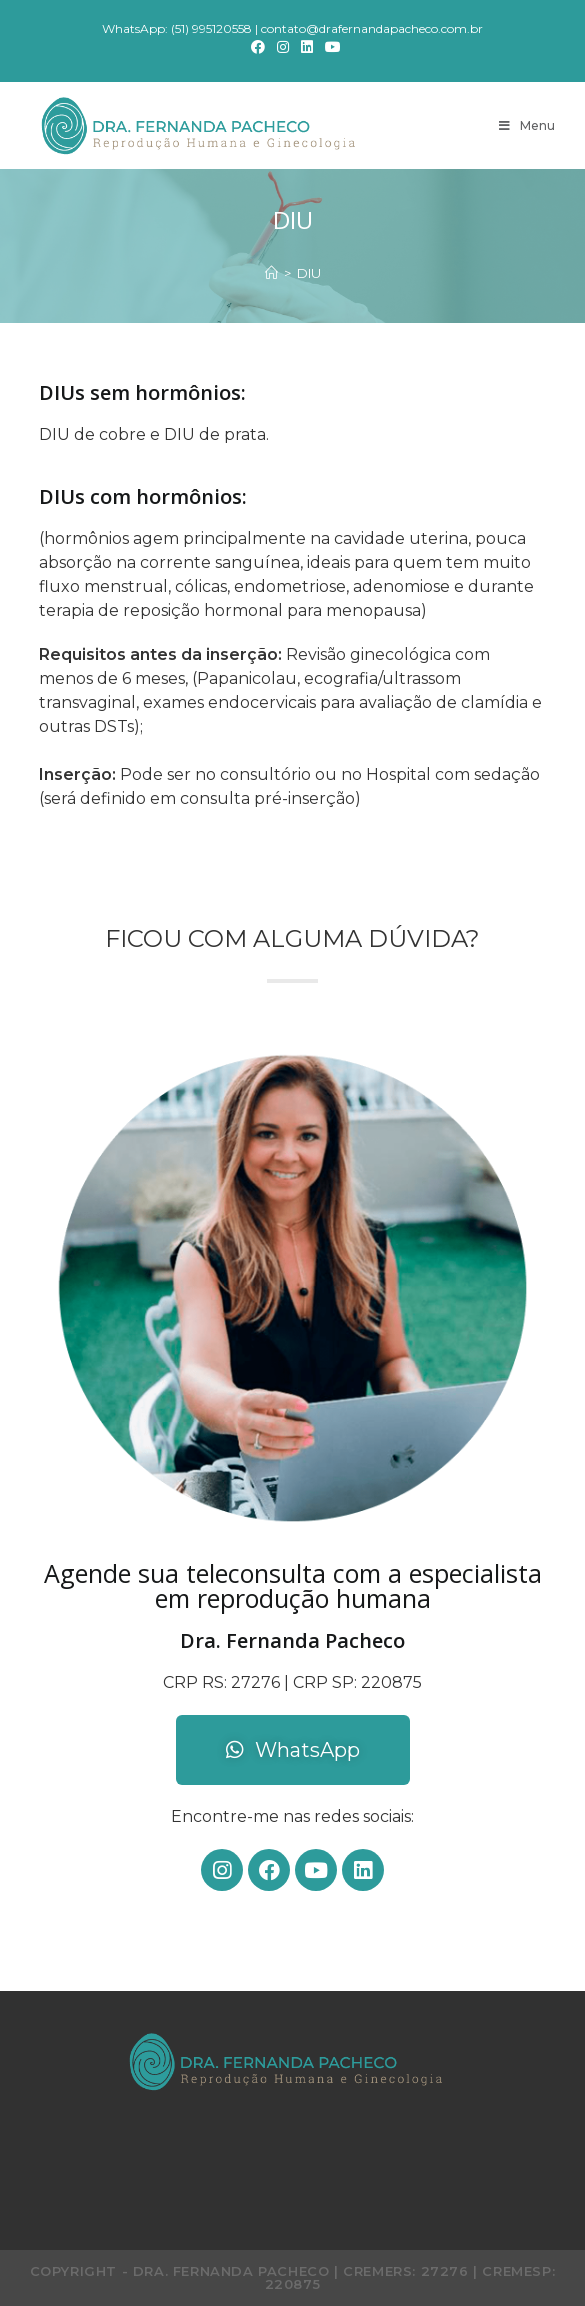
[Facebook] (258, 47)
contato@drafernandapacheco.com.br (372, 28)
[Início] (271, 273)
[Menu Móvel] (527, 125)
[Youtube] (330, 47)
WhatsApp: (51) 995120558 (177, 28)
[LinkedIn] (307, 47)
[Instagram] (283, 47)
